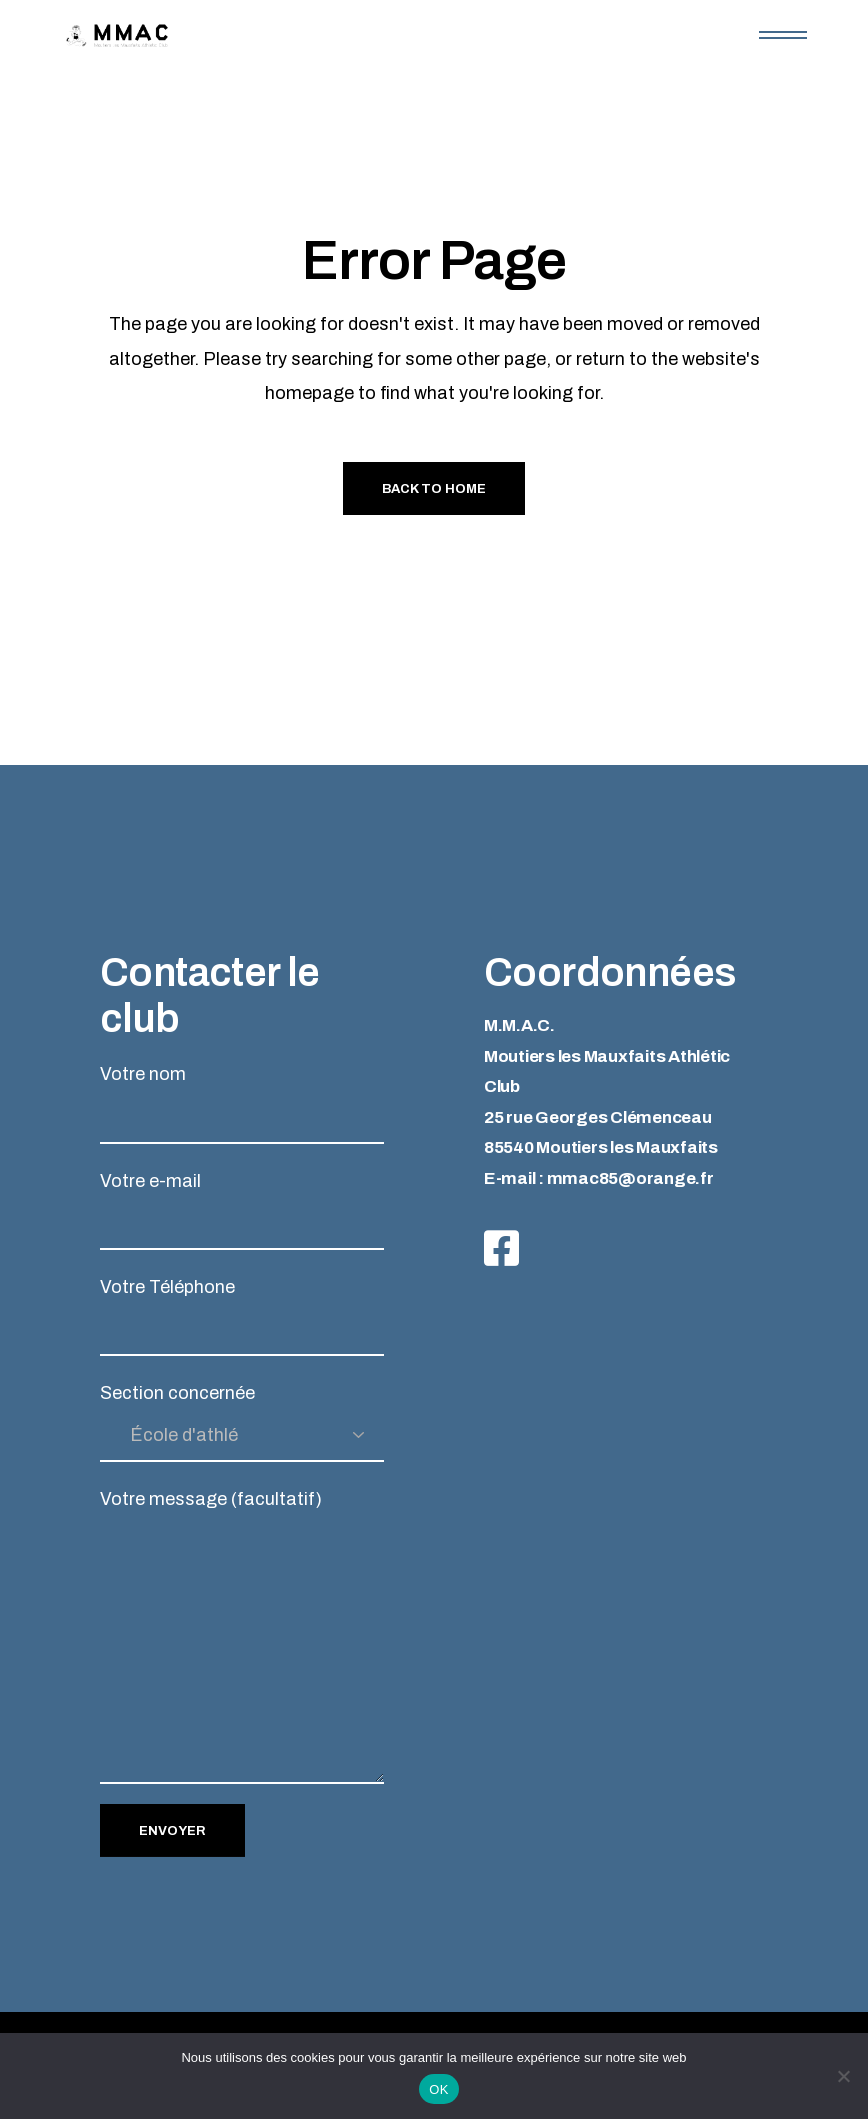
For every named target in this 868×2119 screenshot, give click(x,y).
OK (438, 2089)
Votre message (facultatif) (242, 1636)
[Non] (843, 2076)
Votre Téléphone (242, 1316)
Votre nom (242, 1103)
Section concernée (242, 1422)
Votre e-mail (242, 1210)
